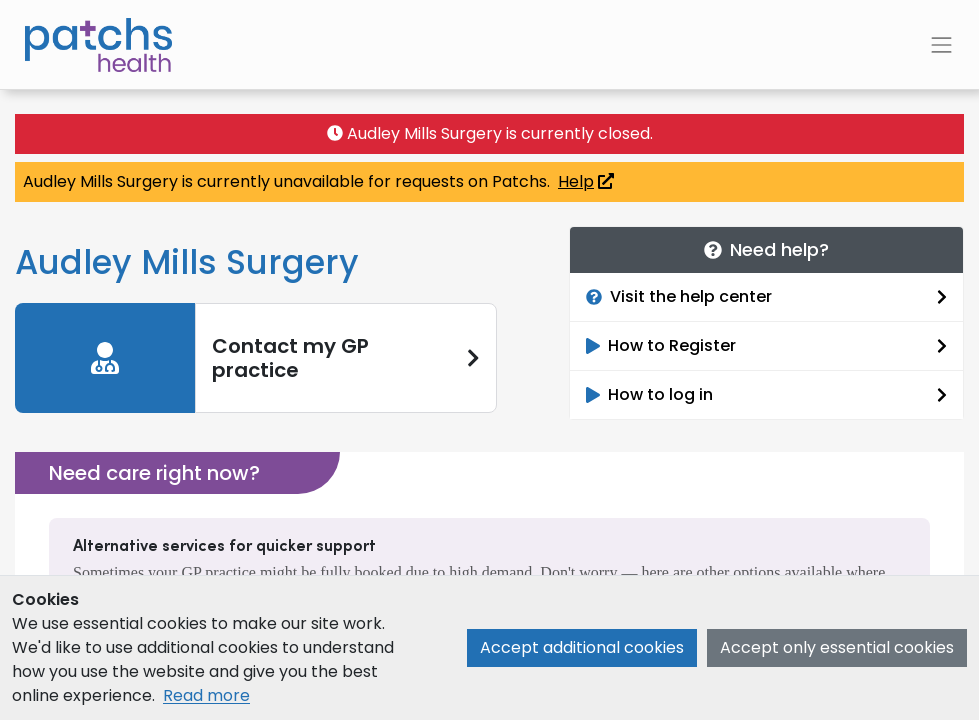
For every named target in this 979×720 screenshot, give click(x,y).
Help (586, 181)
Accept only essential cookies (837, 647)
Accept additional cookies (582, 647)
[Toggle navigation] (942, 45)
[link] (256, 358)
